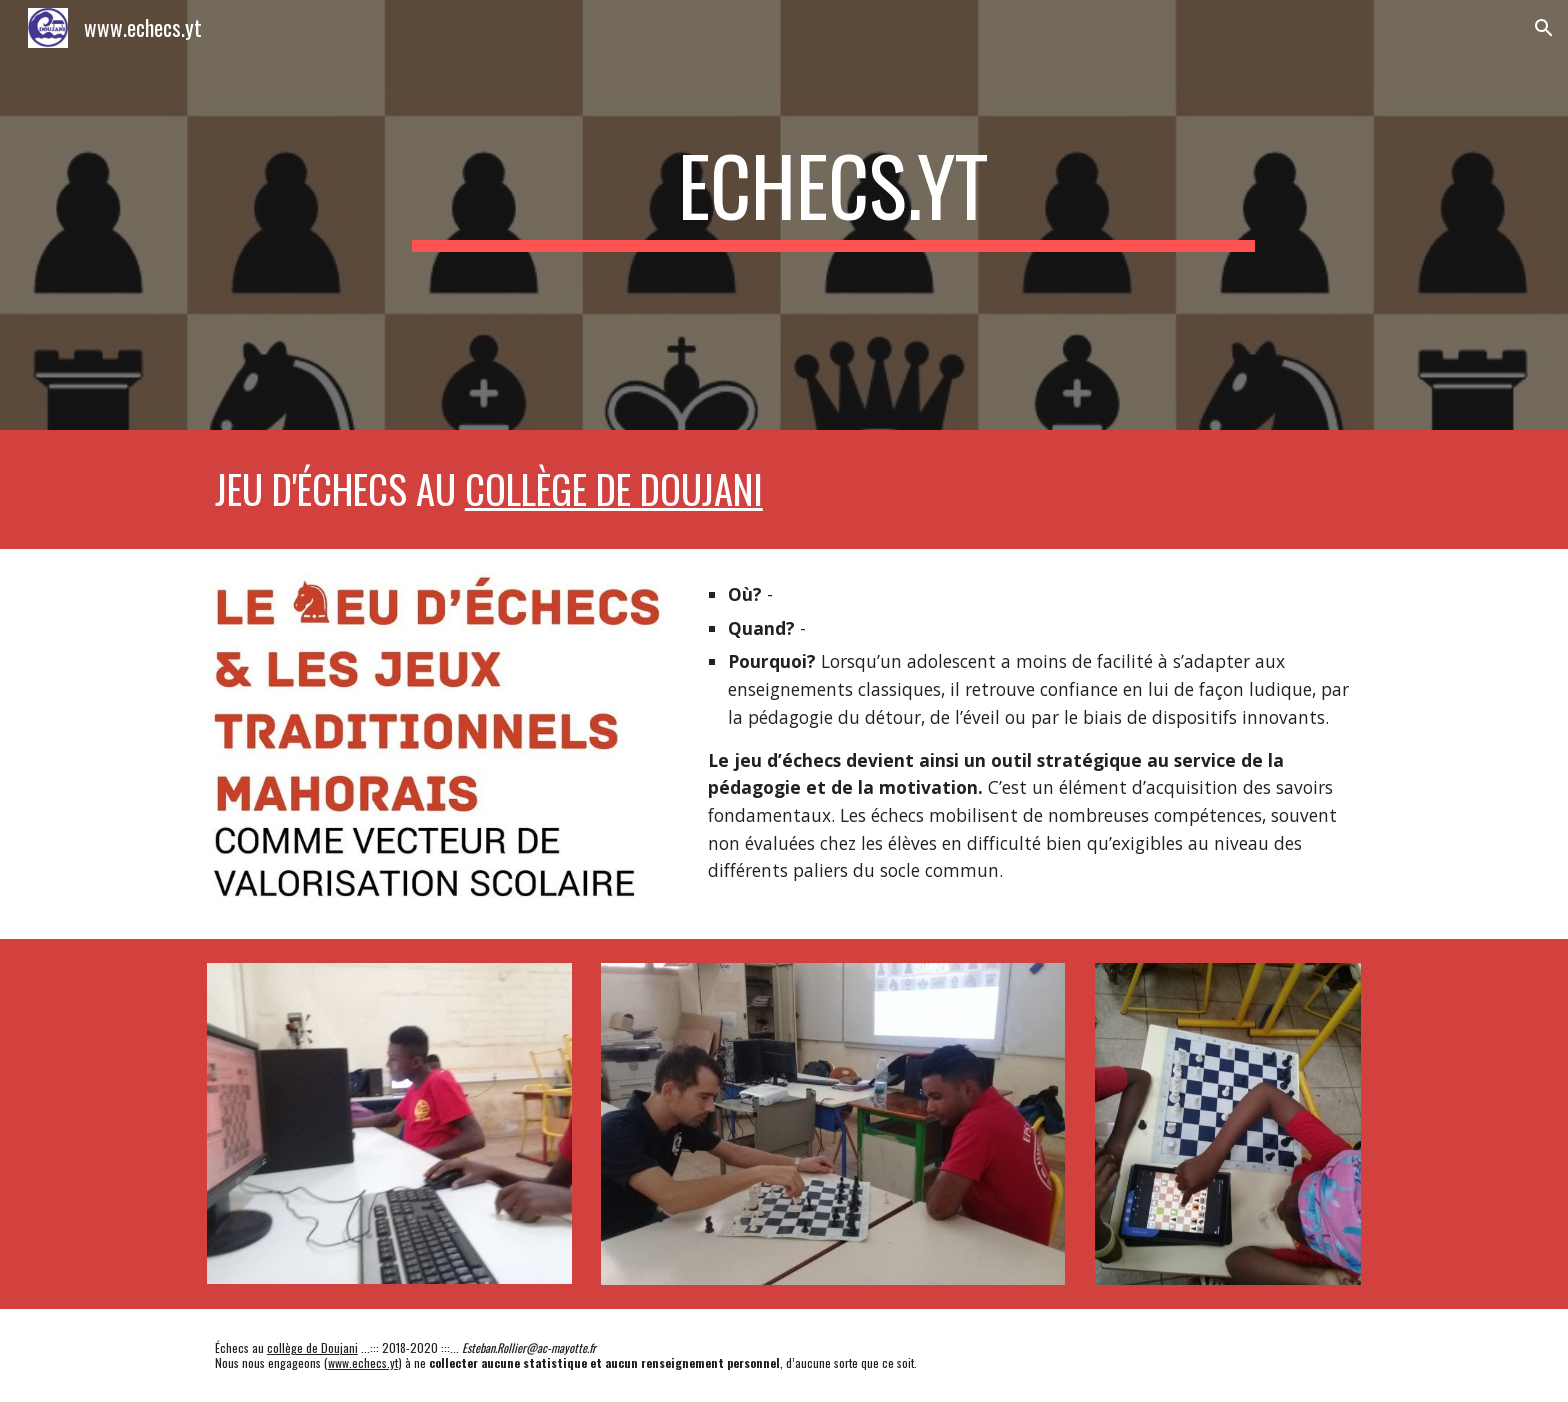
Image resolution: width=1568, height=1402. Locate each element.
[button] (1544, 28)
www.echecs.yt (363, 1362)
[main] (833, 215)
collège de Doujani (614, 488)
